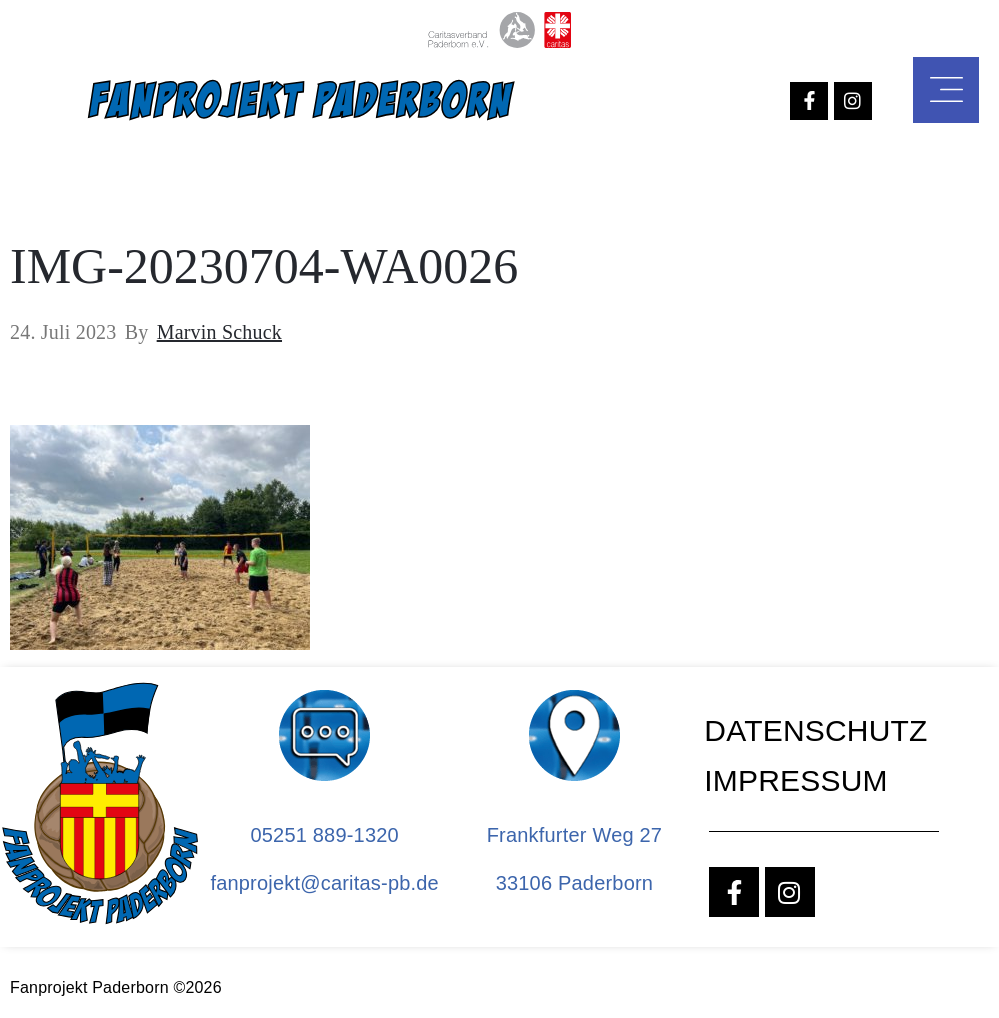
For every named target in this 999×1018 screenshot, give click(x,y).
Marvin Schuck (219, 332)
